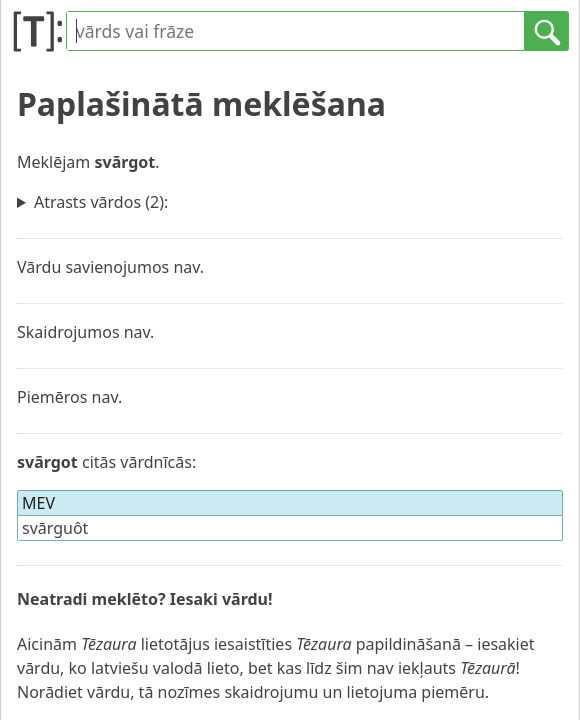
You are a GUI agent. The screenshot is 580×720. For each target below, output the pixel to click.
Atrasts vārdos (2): (101, 202)
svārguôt (55, 528)
